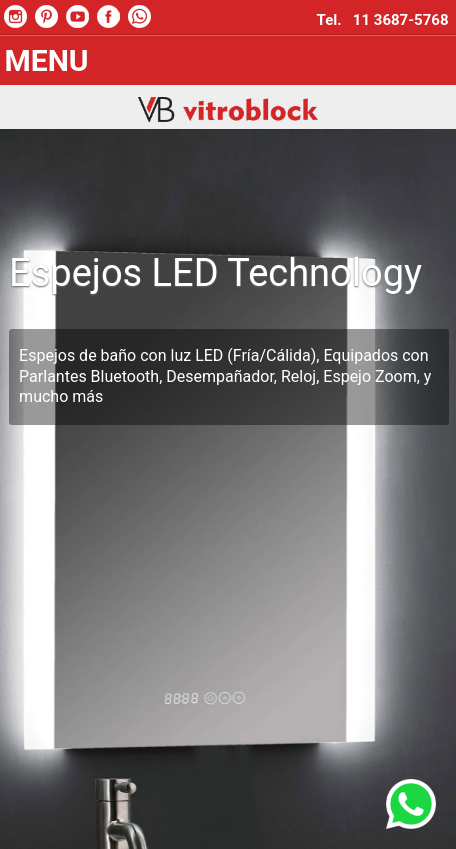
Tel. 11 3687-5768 (386, 20)
